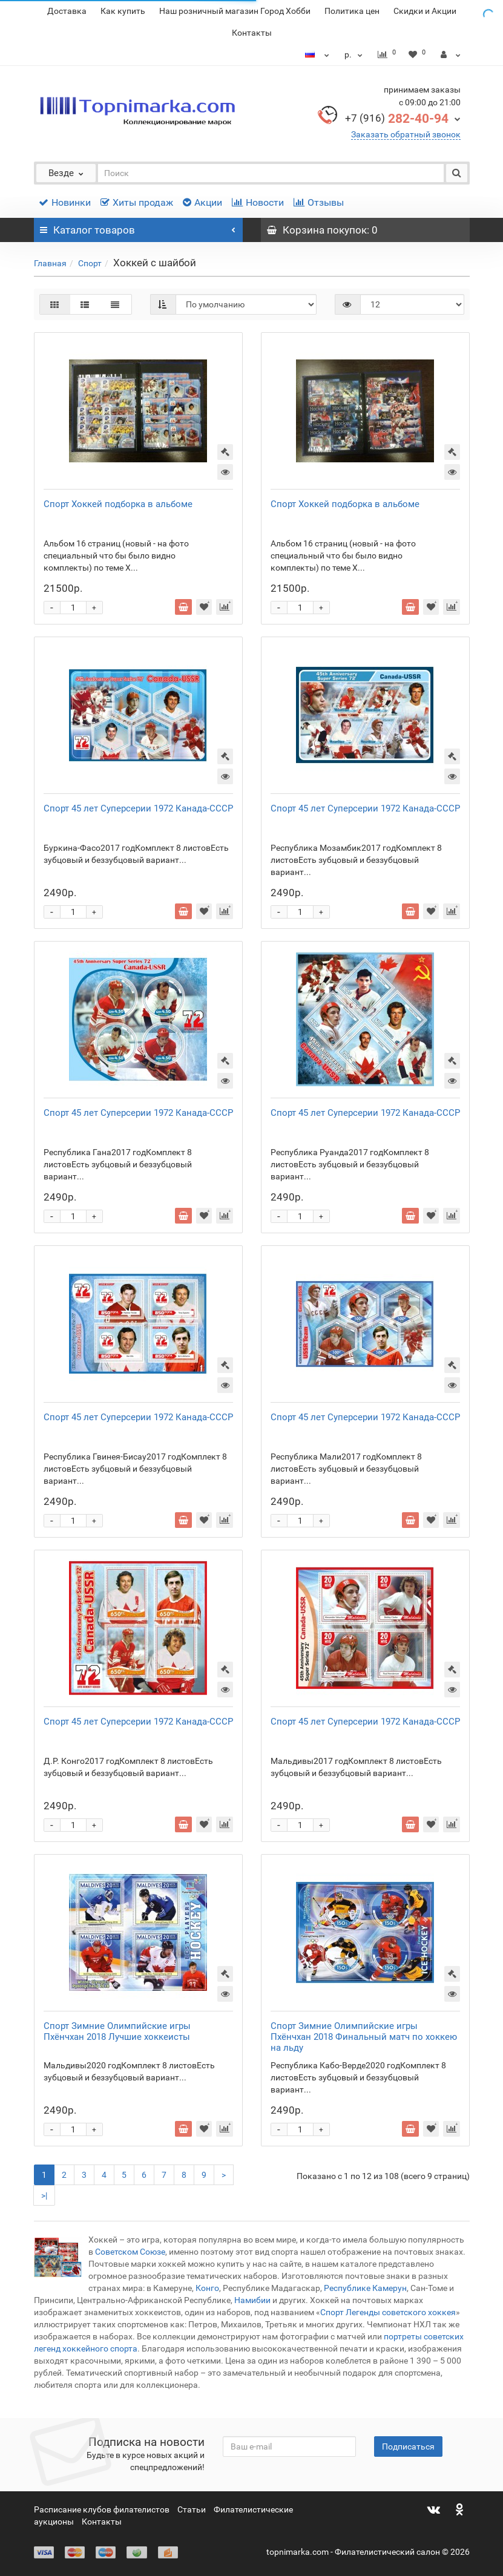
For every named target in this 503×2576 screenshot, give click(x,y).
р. (355, 54)
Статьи (191, 2509)
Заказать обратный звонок (406, 134)
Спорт (90, 263)
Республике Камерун (365, 2288)
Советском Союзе (129, 2251)
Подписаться (408, 2446)
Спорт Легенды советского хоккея (388, 2312)
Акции (202, 202)
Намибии (252, 2300)
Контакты (252, 33)
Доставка (67, 11)
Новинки (65, 202)
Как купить (122, 11)
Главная (50, 263)
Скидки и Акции (424, 11)
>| (44, 2195)
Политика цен (352, 11)
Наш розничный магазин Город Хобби (235, 11)
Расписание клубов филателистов (101, 2509)
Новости (258, 202)
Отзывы (319, 202)
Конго (207, 2288)
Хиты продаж (136, 202)
